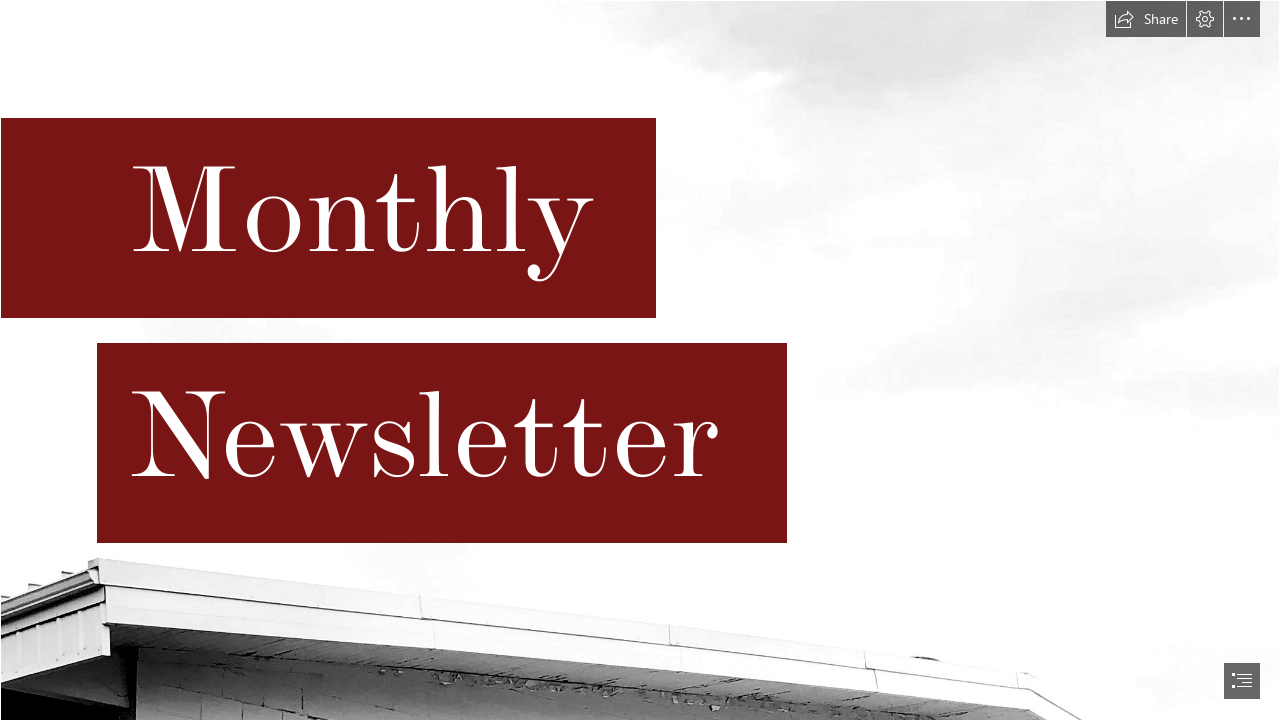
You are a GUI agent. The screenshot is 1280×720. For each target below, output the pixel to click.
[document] (640, 360)
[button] (1146, 19)
